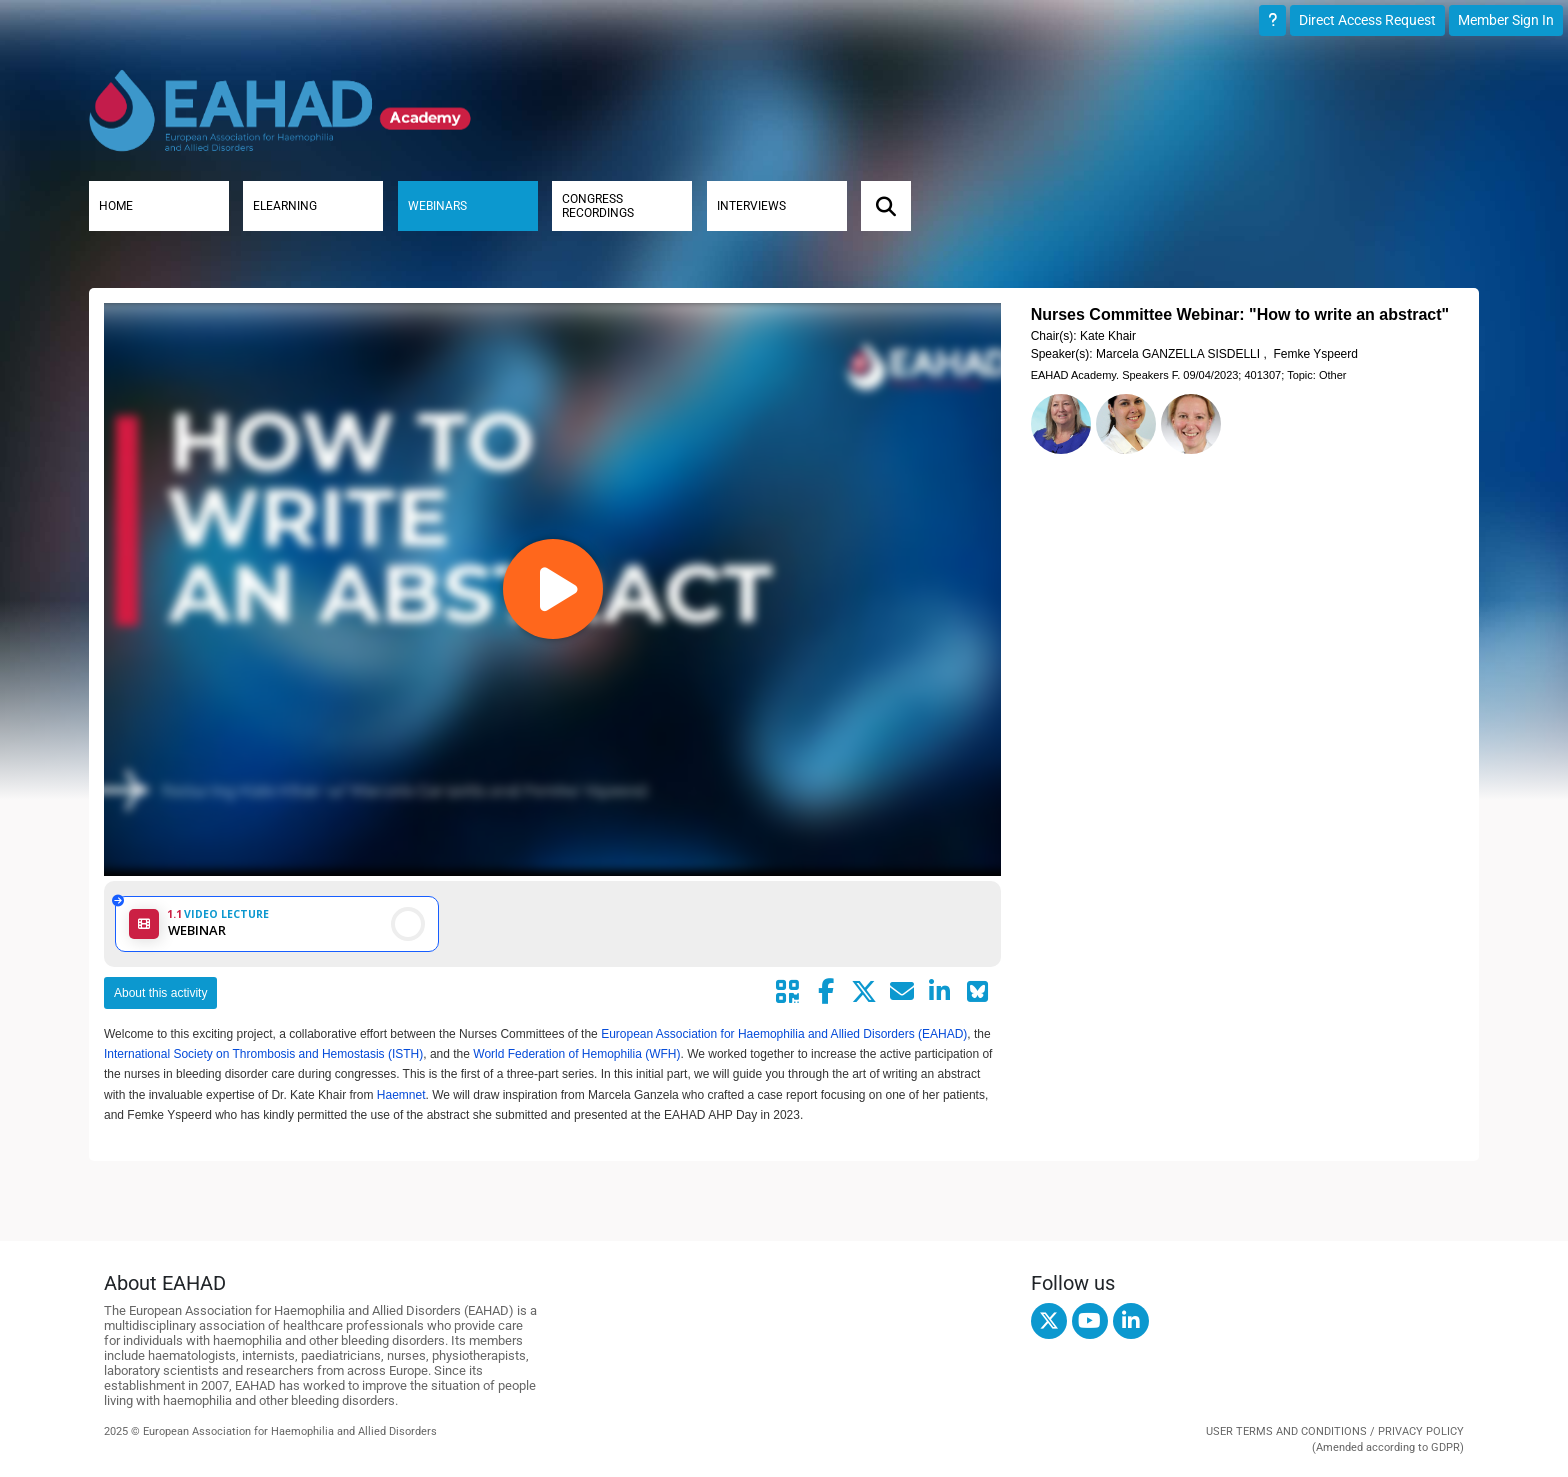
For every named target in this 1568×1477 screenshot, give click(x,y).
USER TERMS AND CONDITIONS (1286, 1431)
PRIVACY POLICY (1421, 1431)
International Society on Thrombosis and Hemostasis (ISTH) (263, 1054)
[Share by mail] (902, 992)
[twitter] (1049, 1321)
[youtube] (1090, 1321)
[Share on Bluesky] (978, 992)
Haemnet (401, 1095)
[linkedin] (1131, 1321)
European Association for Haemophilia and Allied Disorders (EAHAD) (784, 1034)
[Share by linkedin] (940, 992)
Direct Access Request (1367, 20)
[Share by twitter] (864, 992)
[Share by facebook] (826, 992)
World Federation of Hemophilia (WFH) (576, 1054)
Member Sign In (1506, 20)
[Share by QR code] (788, 992)
